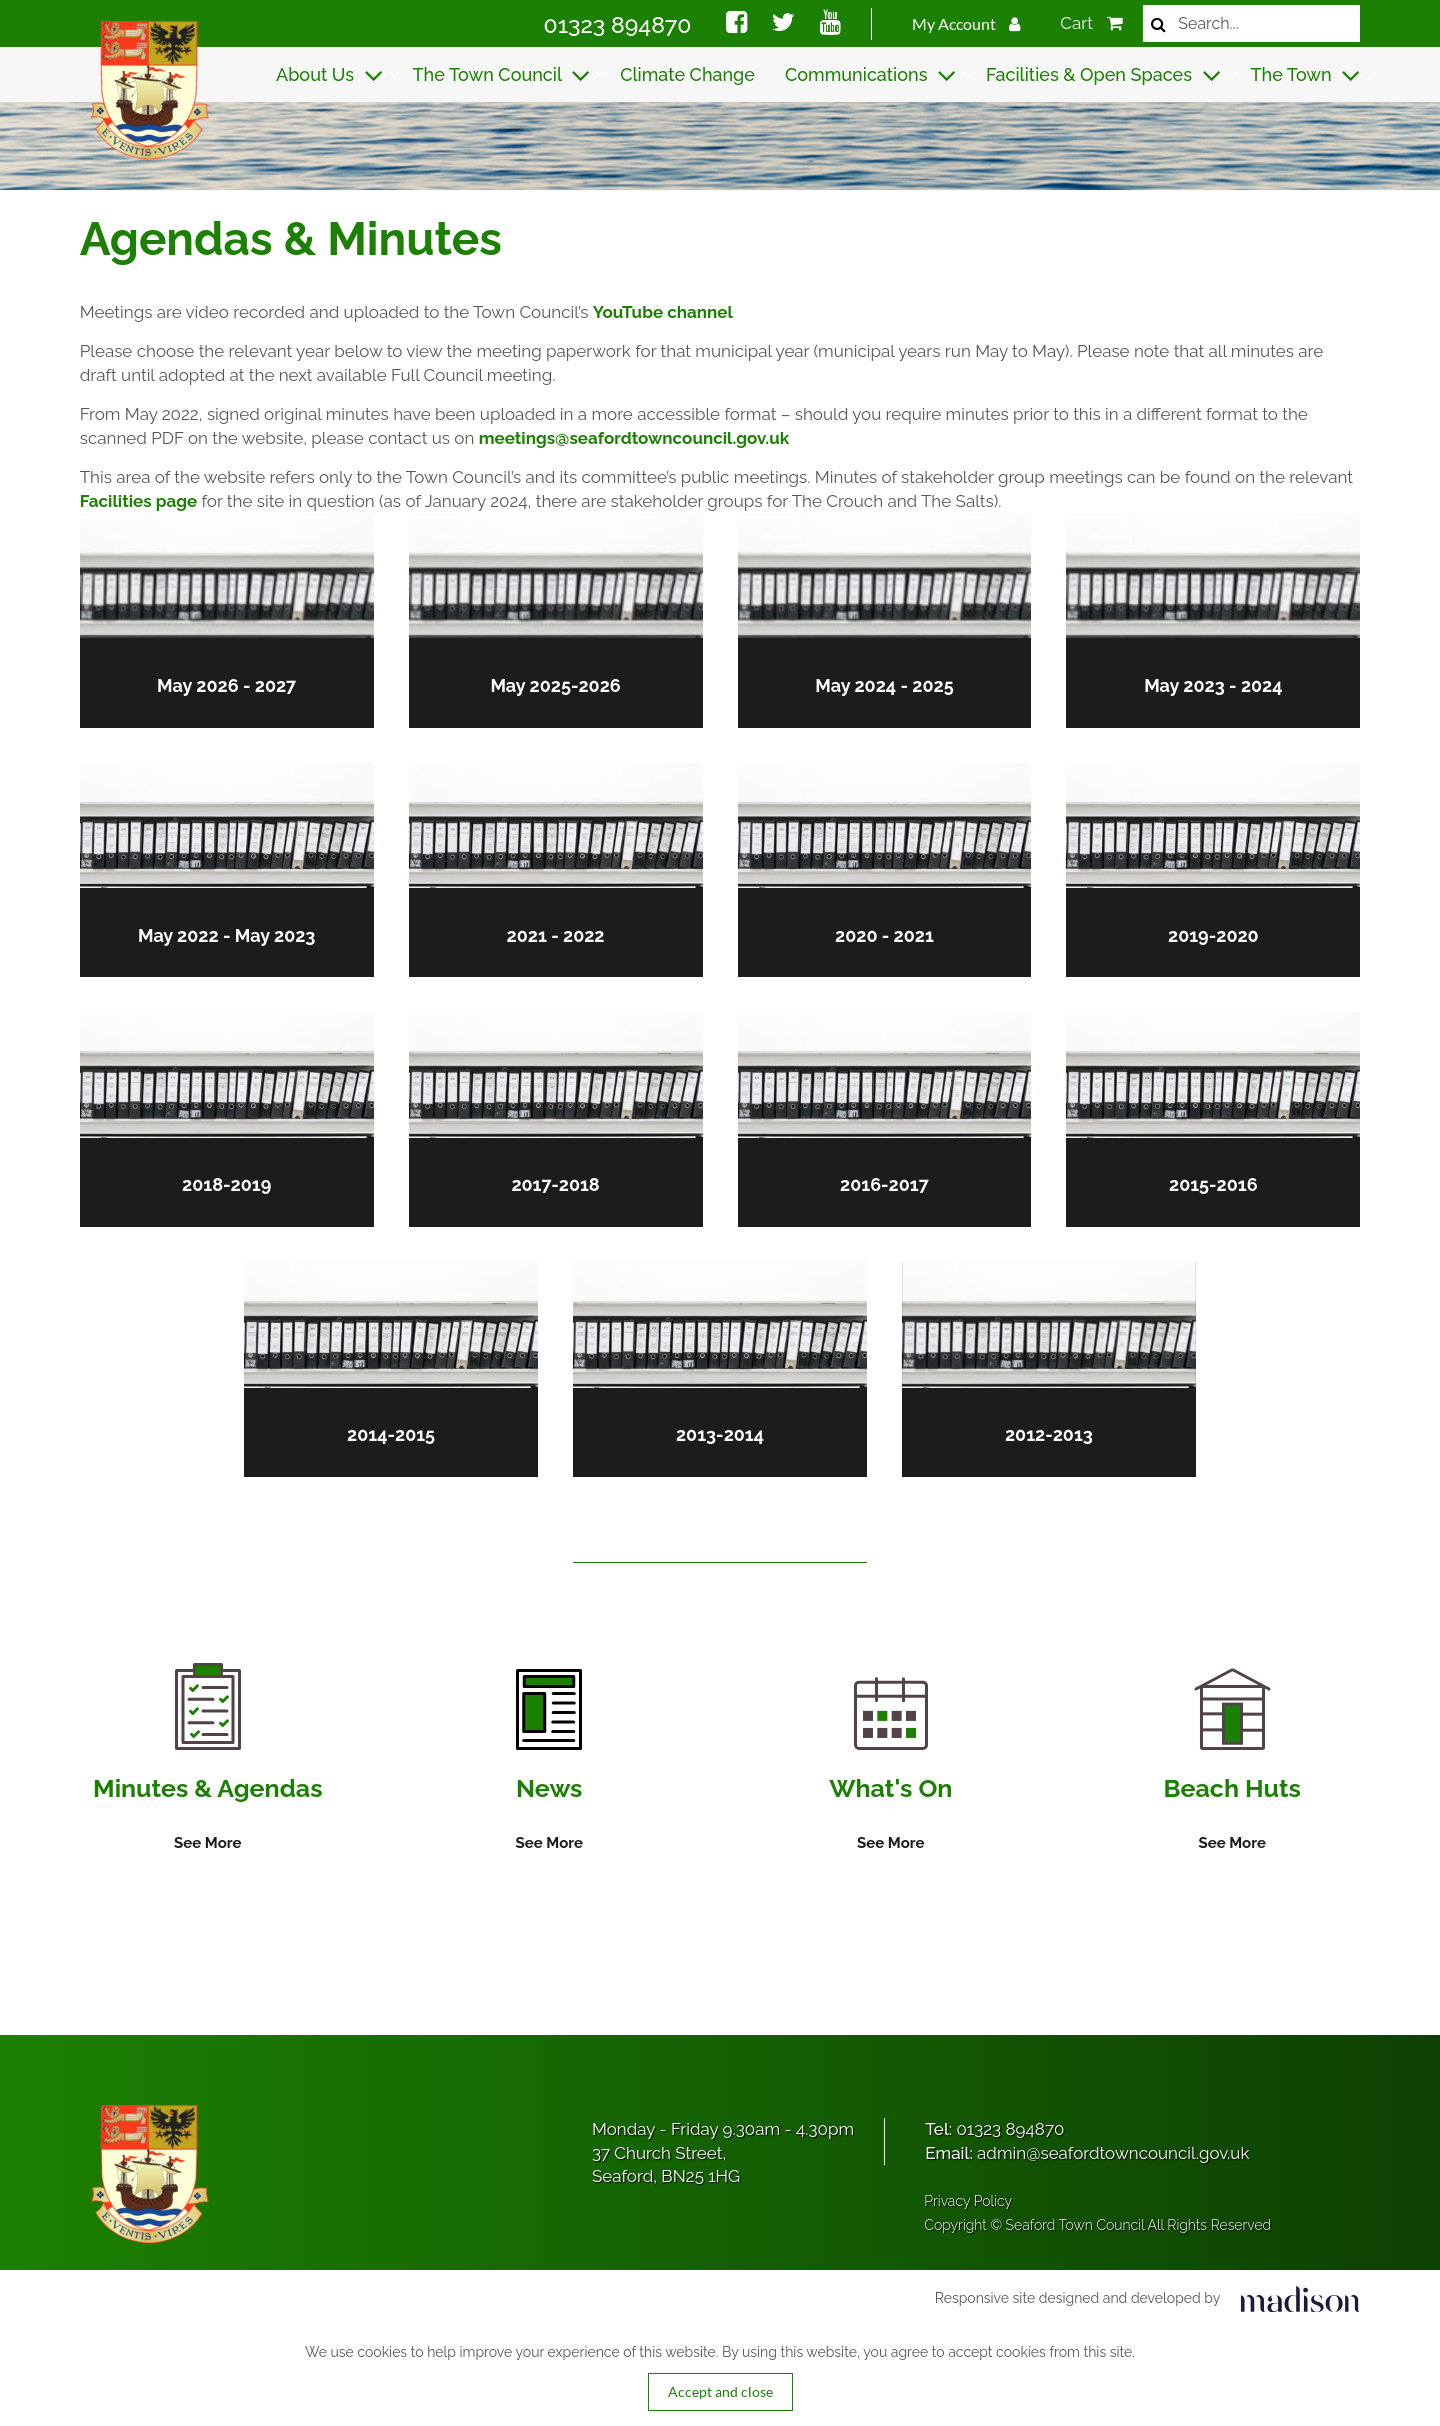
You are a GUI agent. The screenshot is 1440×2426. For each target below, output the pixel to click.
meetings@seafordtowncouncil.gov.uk (634, 438)
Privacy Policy (968, 2202)
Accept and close (720, 2391)
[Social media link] (737, 25)
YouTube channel (663, 312)
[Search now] (1159, 23)
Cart (1092, 23)
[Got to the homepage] (147, 90)
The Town (1306, 75)
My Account (967, 23)
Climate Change (687, 74)
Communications (870, 75)
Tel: (994, 2129)
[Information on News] (548, 1762)
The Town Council (502, 75)
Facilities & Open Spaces (1103, 75)
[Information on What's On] (890, 1767)
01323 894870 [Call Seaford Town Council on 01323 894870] (618, 24)
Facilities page (138, 501)
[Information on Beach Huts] (1233, 1762)
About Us (329, 75)
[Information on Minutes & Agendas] (207, 1759)
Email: (1087, 2153)
